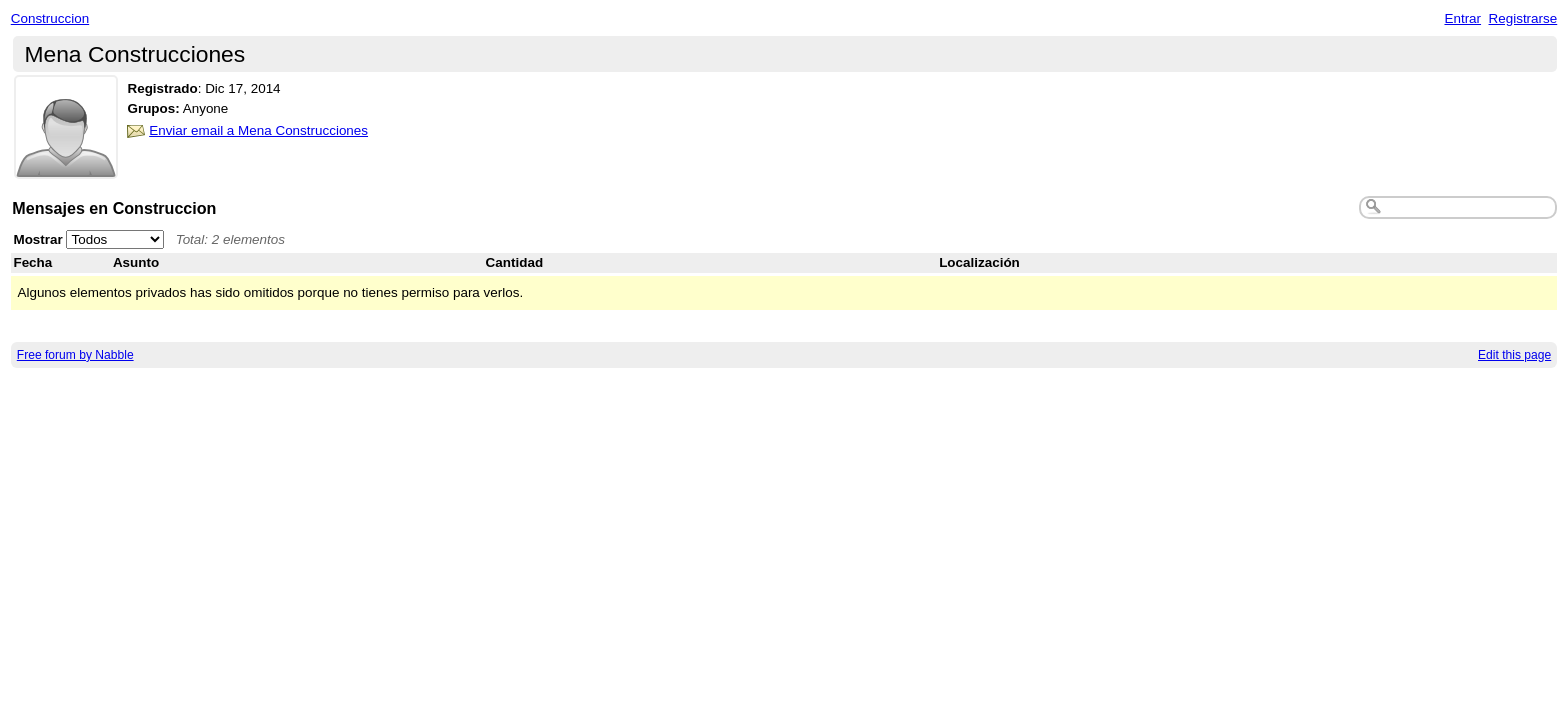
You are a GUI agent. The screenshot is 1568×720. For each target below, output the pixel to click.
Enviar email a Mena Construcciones (258, 130)
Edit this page (1514, 355)
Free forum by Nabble (75, 355)
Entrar (1462, 18)
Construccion (50, 18)
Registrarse (1523, 18)
